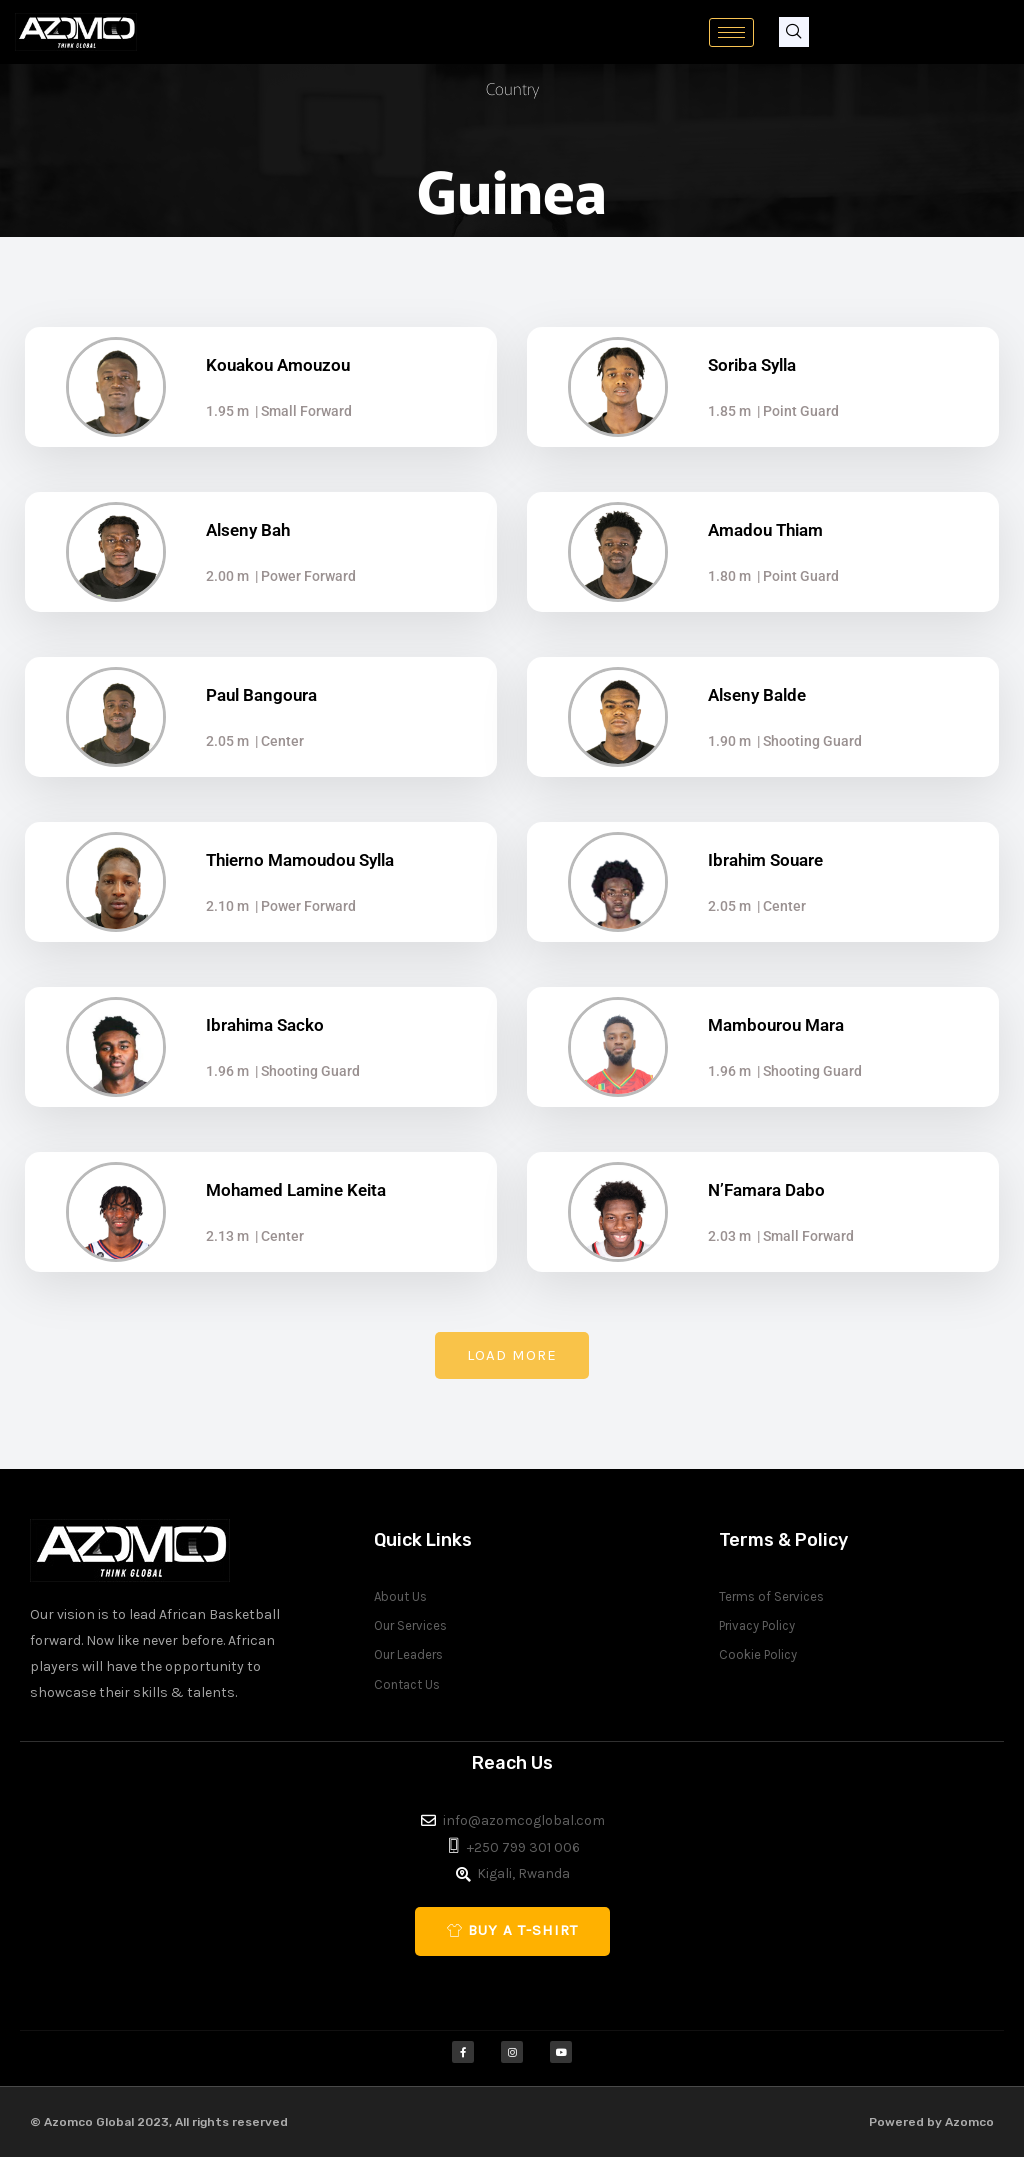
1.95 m (227, 411)
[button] (512, 1355)
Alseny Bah (248, 530)
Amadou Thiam (765, 530)
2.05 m (227, 741)
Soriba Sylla (752, 365)
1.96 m (227, 1071)
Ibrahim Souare (765, 860)
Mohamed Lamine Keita (296, 1190)
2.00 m (227, 576)
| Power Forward (302, 576)
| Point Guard (795, 411)
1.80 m (729, 576)
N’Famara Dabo (766, 1190)
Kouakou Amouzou (278, 365)
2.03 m (729, 1236)
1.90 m (729, 741)
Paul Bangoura (261, 695)
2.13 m (227, 1236)
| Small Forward (300, 411)
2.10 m (227, 906)
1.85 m (729, 411)
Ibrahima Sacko (265, 1025)
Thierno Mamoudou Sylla (300, 860)
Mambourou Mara (776, 1025)
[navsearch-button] (794, 32)
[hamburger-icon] (731, 32)
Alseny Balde (757, 695)
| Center (276, 741)
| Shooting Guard (806, 741)
